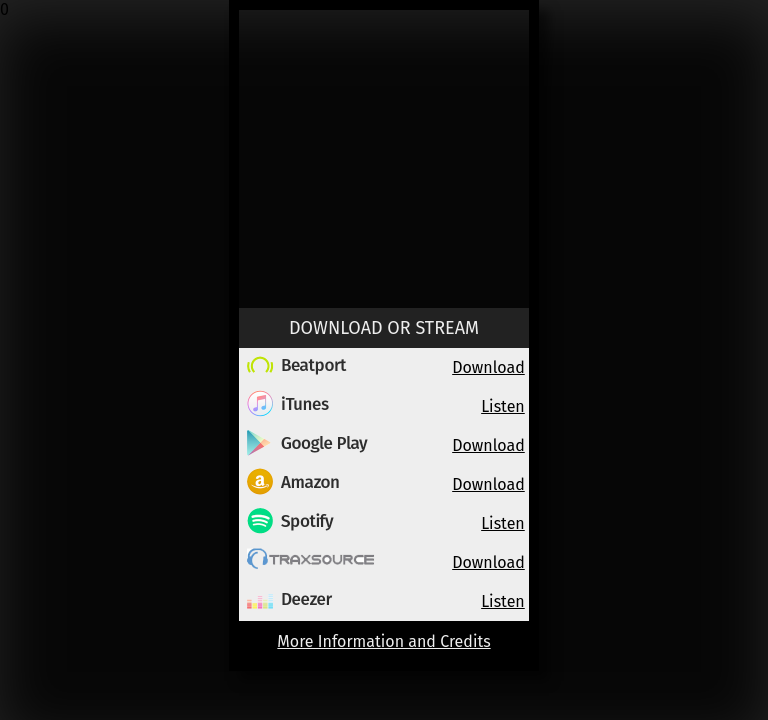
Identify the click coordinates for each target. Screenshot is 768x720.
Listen (503, 406)
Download (488, 367)
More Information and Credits (383, 641)
